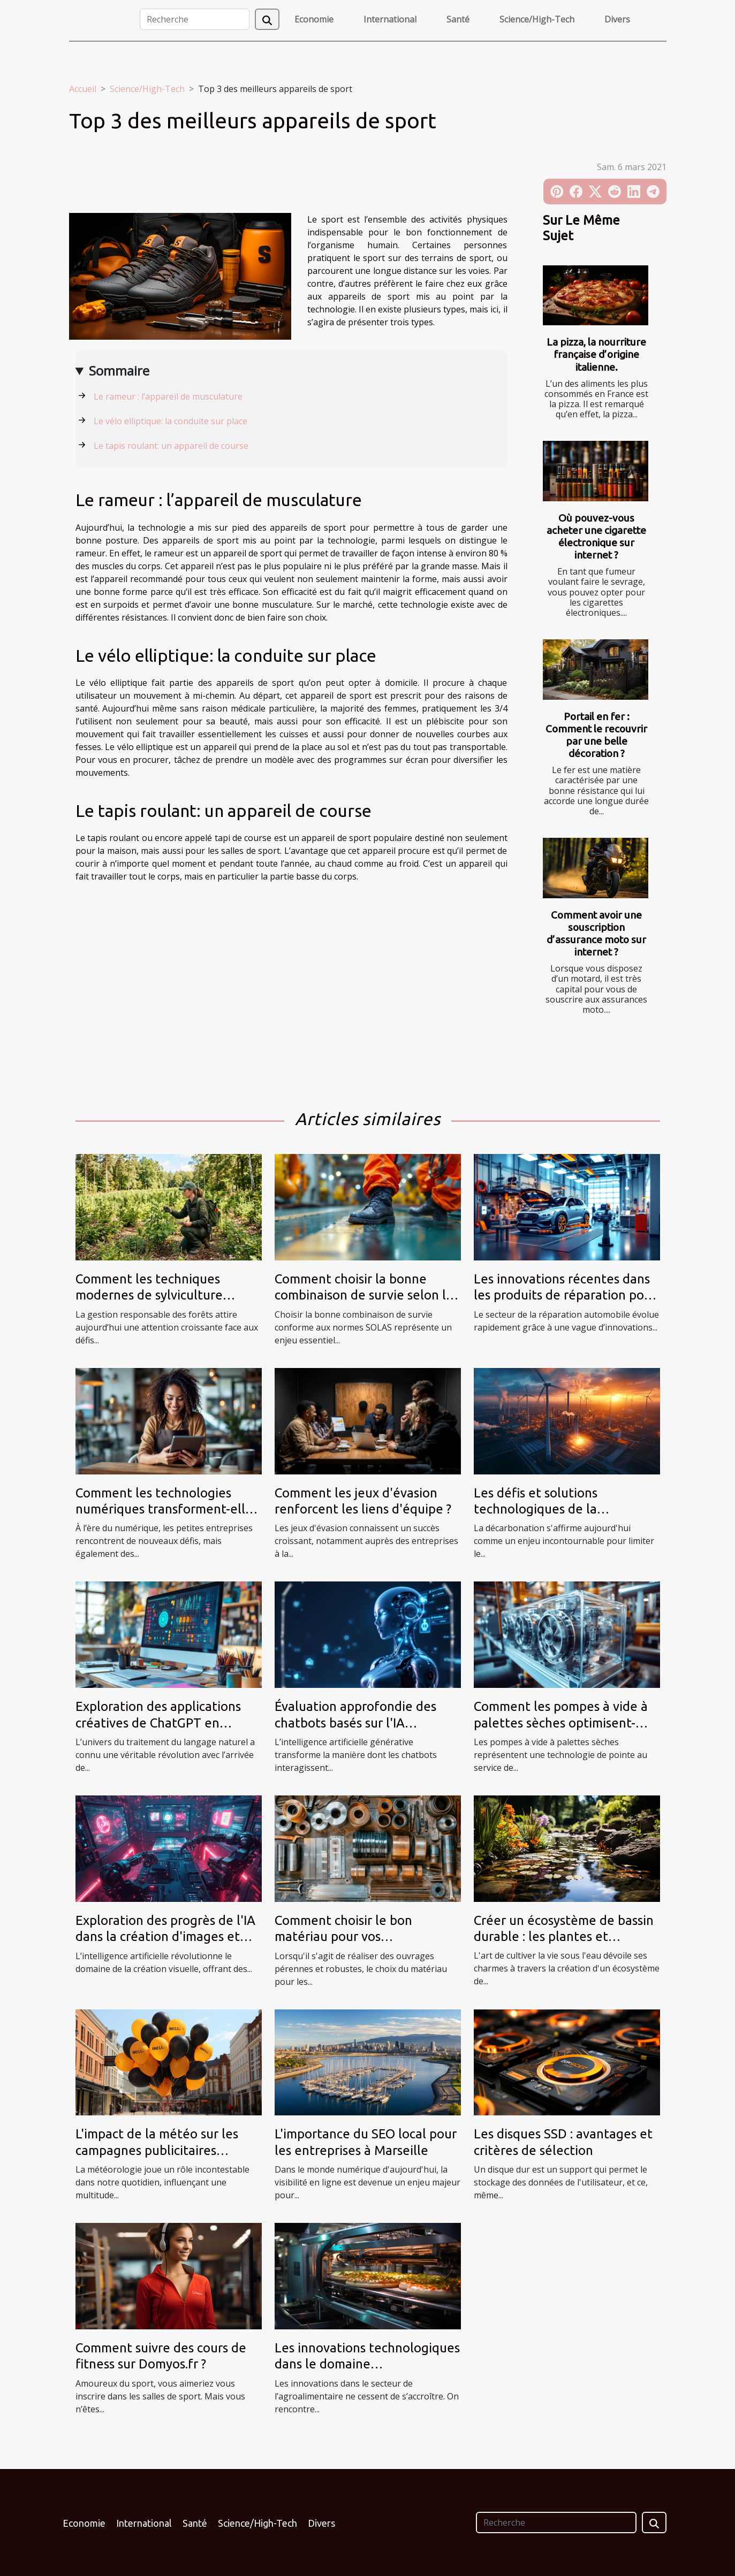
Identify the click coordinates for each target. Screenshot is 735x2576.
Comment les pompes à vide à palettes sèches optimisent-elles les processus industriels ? (564, 1722)
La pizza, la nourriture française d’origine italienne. (596, 354)
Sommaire (119, 370)
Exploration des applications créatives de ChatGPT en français (158, 1722)
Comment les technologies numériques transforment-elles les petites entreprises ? (166, 1509)
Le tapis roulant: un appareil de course (171, 446)
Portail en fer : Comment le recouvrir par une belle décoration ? (596, 734)
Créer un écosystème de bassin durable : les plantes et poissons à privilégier (564, 1936)
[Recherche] (194, 19)
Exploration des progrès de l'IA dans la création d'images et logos (165, 1936)
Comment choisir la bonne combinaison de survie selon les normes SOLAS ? (367, 1295)
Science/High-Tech (536, 19)
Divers (617, 19)
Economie (314, 19)
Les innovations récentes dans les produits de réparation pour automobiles (565, 1295)
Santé (457, 19)
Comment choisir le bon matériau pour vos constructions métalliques (350, 1936)
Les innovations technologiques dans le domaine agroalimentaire (367, 2364)
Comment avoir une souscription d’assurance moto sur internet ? (596, 933)
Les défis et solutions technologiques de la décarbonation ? (535, 1509)
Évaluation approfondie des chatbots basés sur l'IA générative (355, 1722)
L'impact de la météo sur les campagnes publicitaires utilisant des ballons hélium (156, 2150)
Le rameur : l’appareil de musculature (168, 396)
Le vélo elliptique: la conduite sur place (170, 421)
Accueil (82, 89)
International (389, 19)
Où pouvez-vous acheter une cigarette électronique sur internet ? (596, 536)
